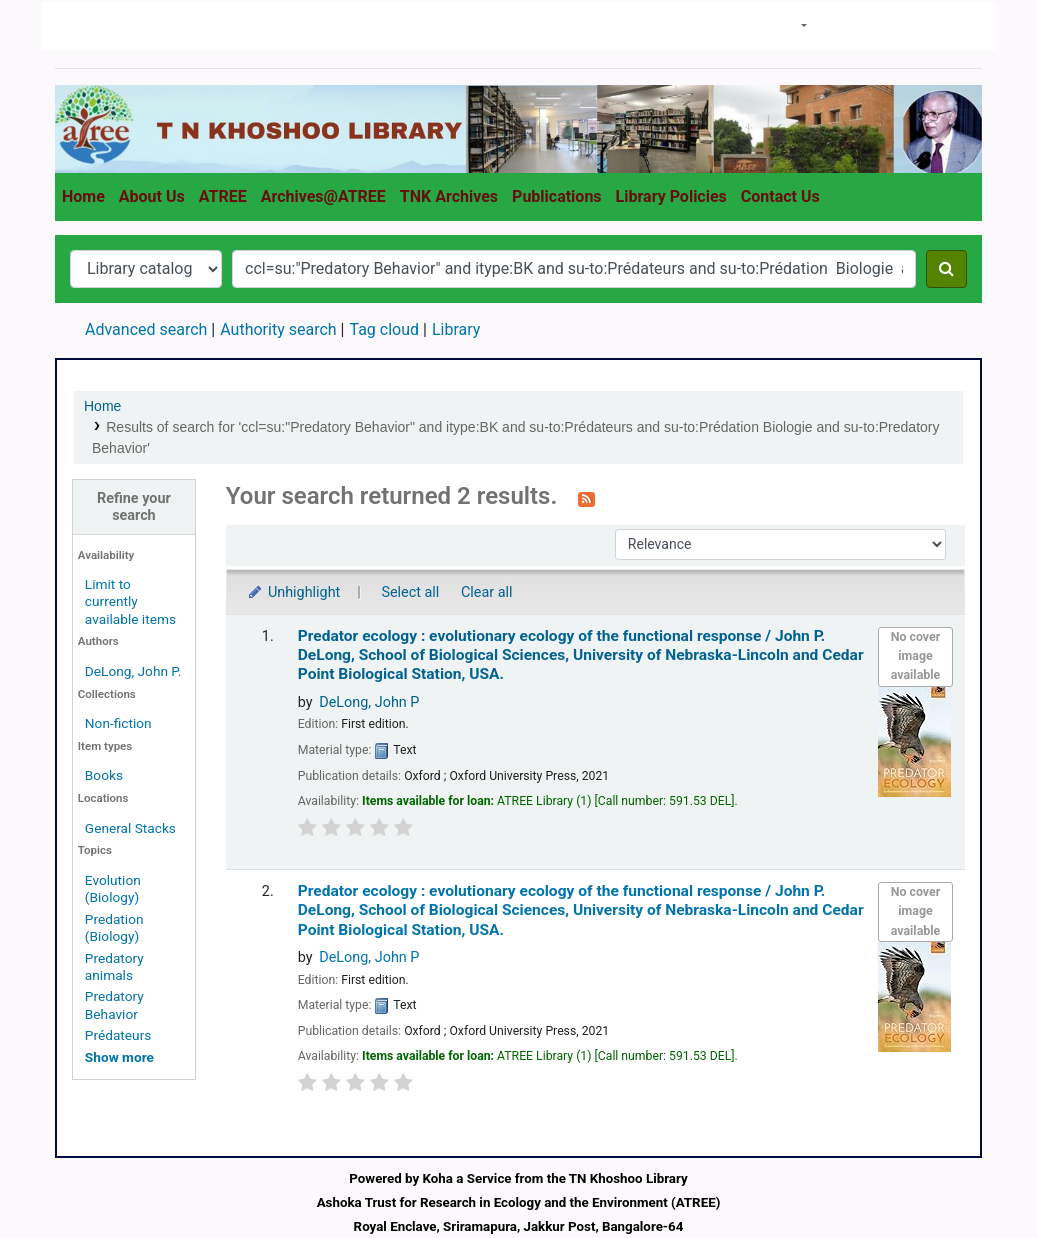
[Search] (946, 269)
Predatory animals (114, 966)
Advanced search (146, 329)
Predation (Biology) (114, 927)
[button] (795, 26)
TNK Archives (449, 196)
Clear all (487, 592)
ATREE (223, 196)
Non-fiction (118, 723)
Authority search (278, 329)
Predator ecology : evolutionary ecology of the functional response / (581, 655)
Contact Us (780, 196)
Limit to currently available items (130, 601)
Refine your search (134, 507)
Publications (557, 196)
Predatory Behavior (114, 1004)
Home (83, 196)
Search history (869, 24)
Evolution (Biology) (113, 888)
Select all (410, 592)
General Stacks (130, 828)
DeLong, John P (369, 702)
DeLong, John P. (133, 671)
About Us (152, 196)
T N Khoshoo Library (102, 26)
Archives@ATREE (323, 196)
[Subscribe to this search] (586, 498)
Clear (950, 26)
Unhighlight (293, 592)
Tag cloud (384, 329)
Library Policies (671, 196)
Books (104, 775)
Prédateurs (118, 1035)
